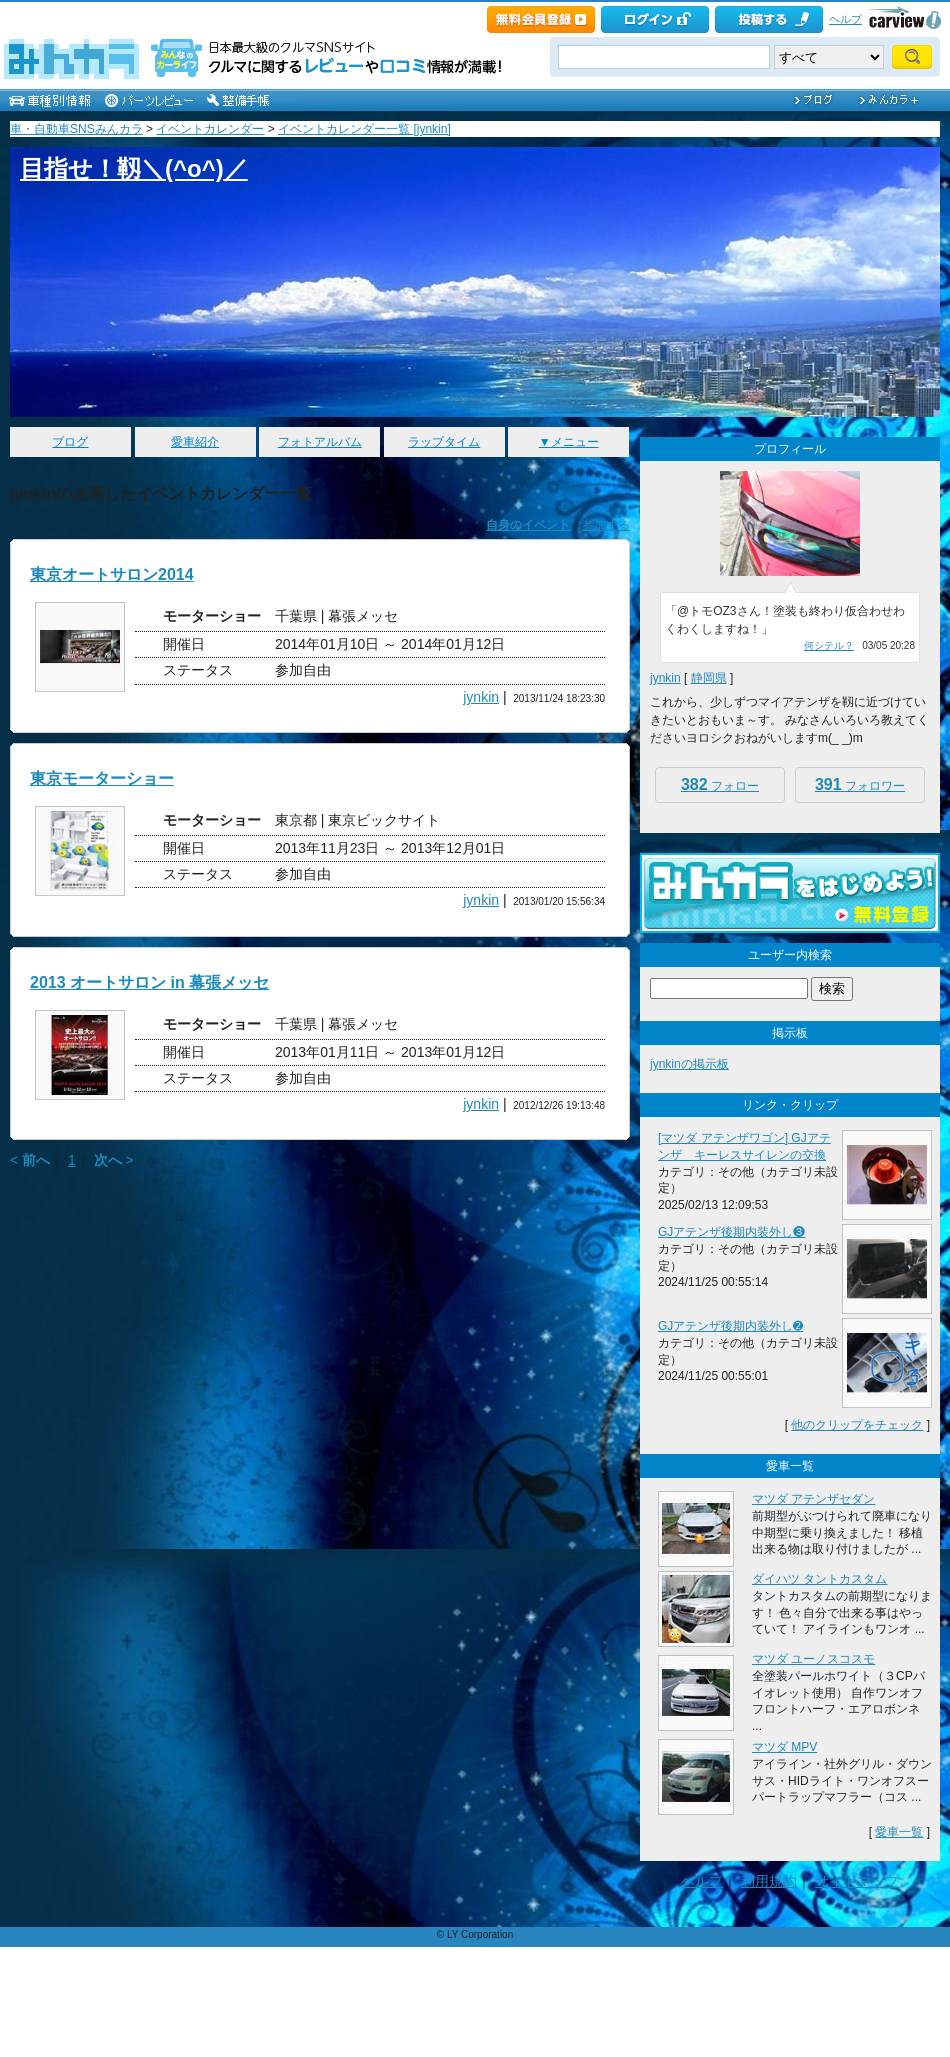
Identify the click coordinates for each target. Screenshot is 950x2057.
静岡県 (709, 678)
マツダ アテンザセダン (813, 1499)
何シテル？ (829, 645)
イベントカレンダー (210, 129)
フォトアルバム (320, 442)
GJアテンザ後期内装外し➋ (730, 1326)
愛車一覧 (899, 1832)
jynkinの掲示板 (689, 1064)
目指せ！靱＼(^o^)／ (134, 168)
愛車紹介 (195, 442)
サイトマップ (857, 1881)
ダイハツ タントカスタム (819, 1579)
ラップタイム (444, 442)
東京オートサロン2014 (112, 574)
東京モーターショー (102, 778)
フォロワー (860, 784)
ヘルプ (845, 19)
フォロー (720, 784)
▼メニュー (569, 442)
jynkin (481, 697)
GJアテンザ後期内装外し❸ (731, 1232)
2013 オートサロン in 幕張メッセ (149, 982)
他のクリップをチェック (857, 1425)
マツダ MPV (784, 1747)
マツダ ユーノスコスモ (813, 1659)
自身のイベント (528, 525)
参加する (606, 525)
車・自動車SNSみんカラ (76, 129)
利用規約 (769, 1881)
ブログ (70, 442)
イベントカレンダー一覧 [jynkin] (364, 129)
